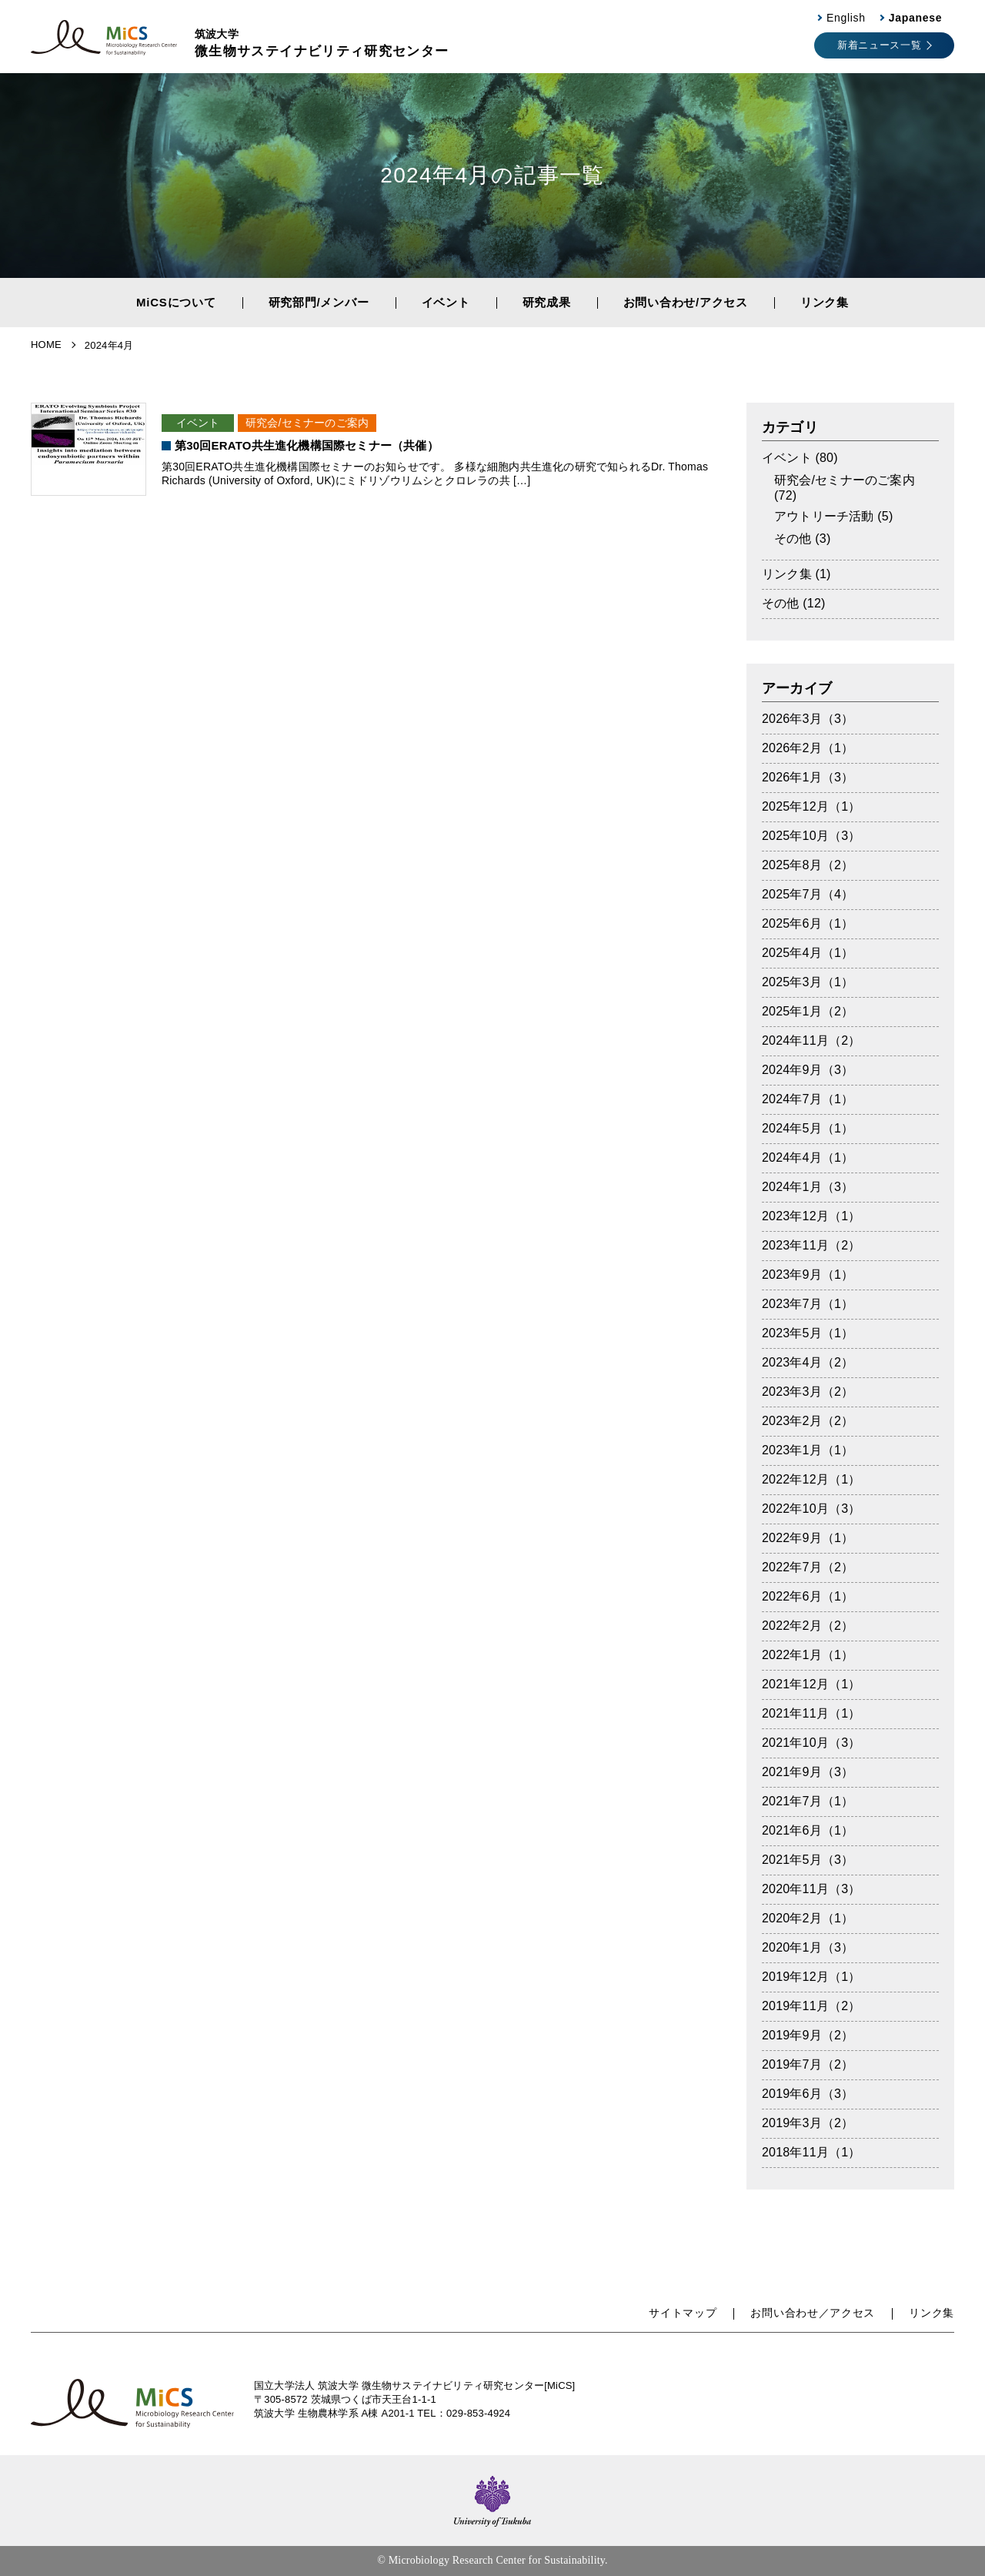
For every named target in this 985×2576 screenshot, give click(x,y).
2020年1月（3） (807, 1947)
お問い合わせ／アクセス (812, 2313)
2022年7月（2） (807, 1567)
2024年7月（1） (807, 1099)
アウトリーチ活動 (824, 516)
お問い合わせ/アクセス (685, 302)
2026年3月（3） (807, 718)
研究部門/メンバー (319, 302)
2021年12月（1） (811, 1684)
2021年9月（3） (807, 1771)
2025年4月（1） (807, 952)
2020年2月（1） (807, 1918)
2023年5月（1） (807, 1333)
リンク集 (824, 302)
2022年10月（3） (811, 1508)
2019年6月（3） (807, 2093)
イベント (446, 302)
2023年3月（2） (807, 1391)
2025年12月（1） (811, 806)
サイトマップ (682, 2313)
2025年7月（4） (807, 894)
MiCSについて (176, 302)
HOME (46, 344)
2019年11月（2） (811, 2005)
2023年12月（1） (811, 1216)
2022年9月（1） (807, 1537)
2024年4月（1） (807, 1157)
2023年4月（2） (807, 1362)
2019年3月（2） (807, 2122)
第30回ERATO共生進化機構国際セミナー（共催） (307, 445)
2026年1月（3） (807, 777)
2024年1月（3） (807, 1186)
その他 (793, 538)
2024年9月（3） (807, 1069)
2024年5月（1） (807, 1128)
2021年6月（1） (807, 1830)
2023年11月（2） (811, 1245)
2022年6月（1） (807, 1596)
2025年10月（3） (811, 835)
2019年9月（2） (807, 2035)
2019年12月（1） (811, 1976)
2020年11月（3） (811, 1888)
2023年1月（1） (807, 1450)
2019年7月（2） (807, 2064)
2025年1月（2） (807, 1011)
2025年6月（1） (807, 923)
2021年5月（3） (807, 1859)
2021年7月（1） (807, 1801)
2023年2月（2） (807, 1420)
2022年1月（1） (807, 1654)
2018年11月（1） (811, 2152)
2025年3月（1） (807, 982)
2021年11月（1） (811, 1713)
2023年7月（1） (807, 1303)
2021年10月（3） (811, 1742)
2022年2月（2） (807, 1625)
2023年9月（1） (807, 1274)
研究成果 (547, 302)
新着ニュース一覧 (879, 45)
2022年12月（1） (811, 1479)
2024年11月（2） (811, 1040)
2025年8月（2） (807, 864)
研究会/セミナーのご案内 (307, 423)
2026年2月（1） (807, 747)
